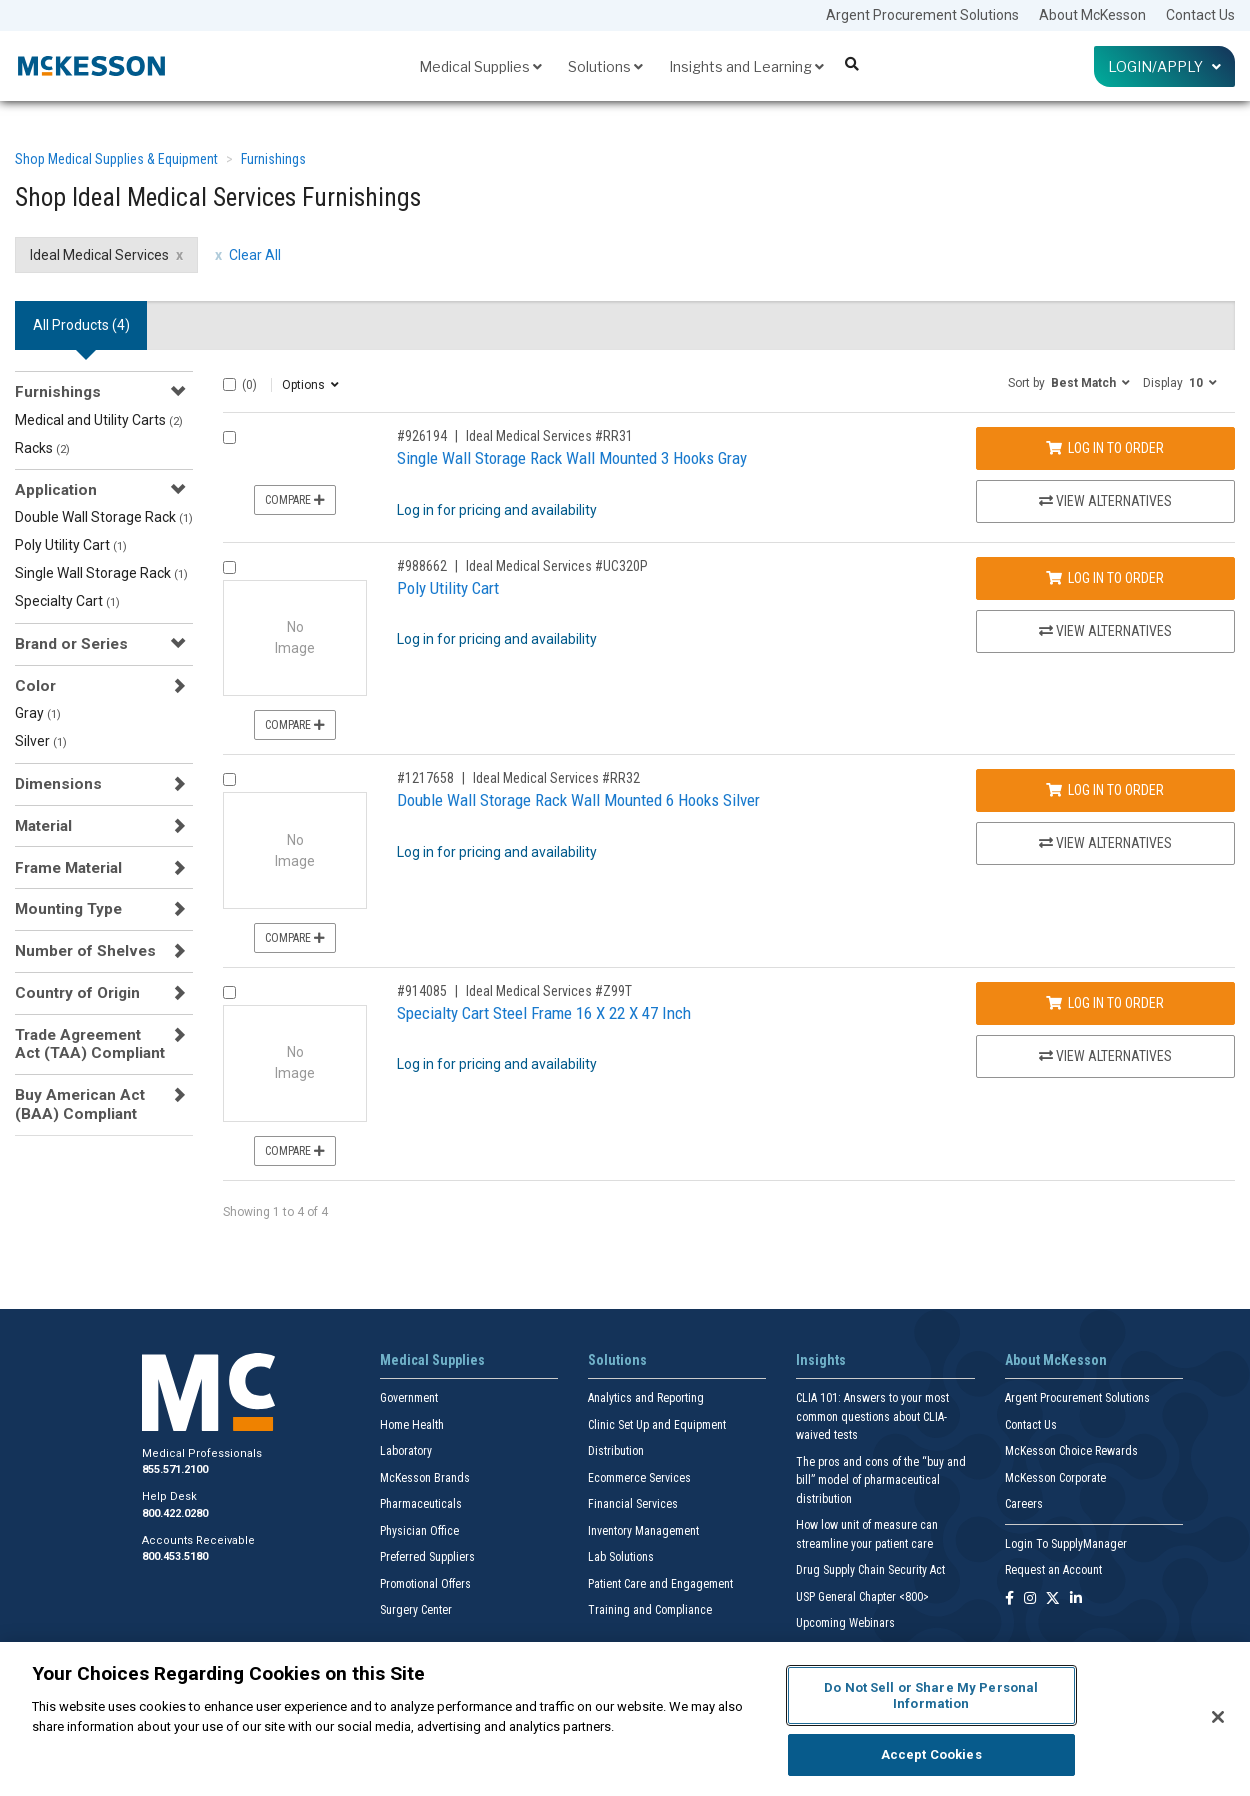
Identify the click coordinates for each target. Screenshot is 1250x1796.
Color (35, 686)
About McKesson (1092, 15)
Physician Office (419, 1531)
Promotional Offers (425, 1584)
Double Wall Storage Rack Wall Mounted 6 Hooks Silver (578, 800)
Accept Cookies (931, 1754)
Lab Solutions (621, 1557)
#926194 (422, 436)
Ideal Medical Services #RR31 (549, 436)
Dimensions (58, 784)
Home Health (412, 1425)
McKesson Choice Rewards (1071, 1451)
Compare (295, 500)
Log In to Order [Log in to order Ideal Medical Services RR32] (1105, 790)
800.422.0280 (175, 1513)
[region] (625, 1719)
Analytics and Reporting (646, 1398)
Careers (1024, 1504)
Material (43, 826)
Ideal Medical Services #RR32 (556, 778)
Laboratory (406, 1451)
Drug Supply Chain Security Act (870, 1570)
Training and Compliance (650, 1610)
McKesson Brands (425, 1478)
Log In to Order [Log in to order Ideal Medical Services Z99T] (1105, 1003)
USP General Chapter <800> (862, 1597)
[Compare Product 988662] (229, 567)
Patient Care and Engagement (660, 1584)
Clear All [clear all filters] (255, 255)
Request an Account (1053, 1570)
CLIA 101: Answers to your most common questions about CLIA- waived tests (872, 1416)
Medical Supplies (480, 66)
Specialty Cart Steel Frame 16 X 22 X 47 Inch (544, 1013)
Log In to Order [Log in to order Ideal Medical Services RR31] (1105, 448)
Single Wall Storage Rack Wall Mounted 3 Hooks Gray (572, 458)
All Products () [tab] (81, 325)
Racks (42, 448)
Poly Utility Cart (71, 545)
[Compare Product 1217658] (229, 779)
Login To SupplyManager (1066, 1544)
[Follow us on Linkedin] (1076, 1599)
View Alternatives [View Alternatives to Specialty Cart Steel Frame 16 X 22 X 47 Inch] (1105, 1056)
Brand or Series (71, 644)
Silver (41, 741)
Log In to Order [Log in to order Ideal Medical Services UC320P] (1105, 578)
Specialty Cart (67, 601)
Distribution (616, 1451)
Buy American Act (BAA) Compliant (80, 1104)
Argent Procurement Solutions (922, 15)
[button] (1069, 382)
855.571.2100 (175, 1469)
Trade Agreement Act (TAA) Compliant (90, 1044)
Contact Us (1200, 15)
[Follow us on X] (1053, 1599)
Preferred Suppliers (427, 1557)
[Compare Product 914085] (229, 992)
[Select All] (229, 384)
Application (56, 490)
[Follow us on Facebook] (1009, 1599)
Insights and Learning (746, 66)
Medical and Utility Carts (99, 420)
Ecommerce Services (639, 1478)
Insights (821, 1360)
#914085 (422, 991)
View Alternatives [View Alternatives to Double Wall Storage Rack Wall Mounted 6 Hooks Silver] (1105, 843)
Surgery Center (416, 1610)
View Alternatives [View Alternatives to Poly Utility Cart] (1105, 631)
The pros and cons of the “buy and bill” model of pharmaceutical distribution (881, 1480)
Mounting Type (68, 909)
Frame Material (68, 868)
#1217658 (425, 778)
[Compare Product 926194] (229, 437)
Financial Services (633, 1504)
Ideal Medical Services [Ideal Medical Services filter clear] (99, 255)
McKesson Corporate (1055, 1478)
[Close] (1218, 1717)
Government (409, 1398)
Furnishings (273, 159)
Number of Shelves (85, 951)
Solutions (605, 66)
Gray (38, 713)
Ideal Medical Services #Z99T (549, 991)
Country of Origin (77, 993)
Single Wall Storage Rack (101, 573)
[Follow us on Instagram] (1030, 1599)
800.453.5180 (175, 1556)
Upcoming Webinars (845, 1623)
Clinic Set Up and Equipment (657, 1425)
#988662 (422, 566)
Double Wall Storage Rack (104, 517)
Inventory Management (643, 1531)
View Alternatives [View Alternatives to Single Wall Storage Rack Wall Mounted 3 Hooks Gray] (1105, 501)
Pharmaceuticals (421, 1504)
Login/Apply (1164, 66)
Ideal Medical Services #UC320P (557, 566)
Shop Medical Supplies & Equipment (116, 159)
